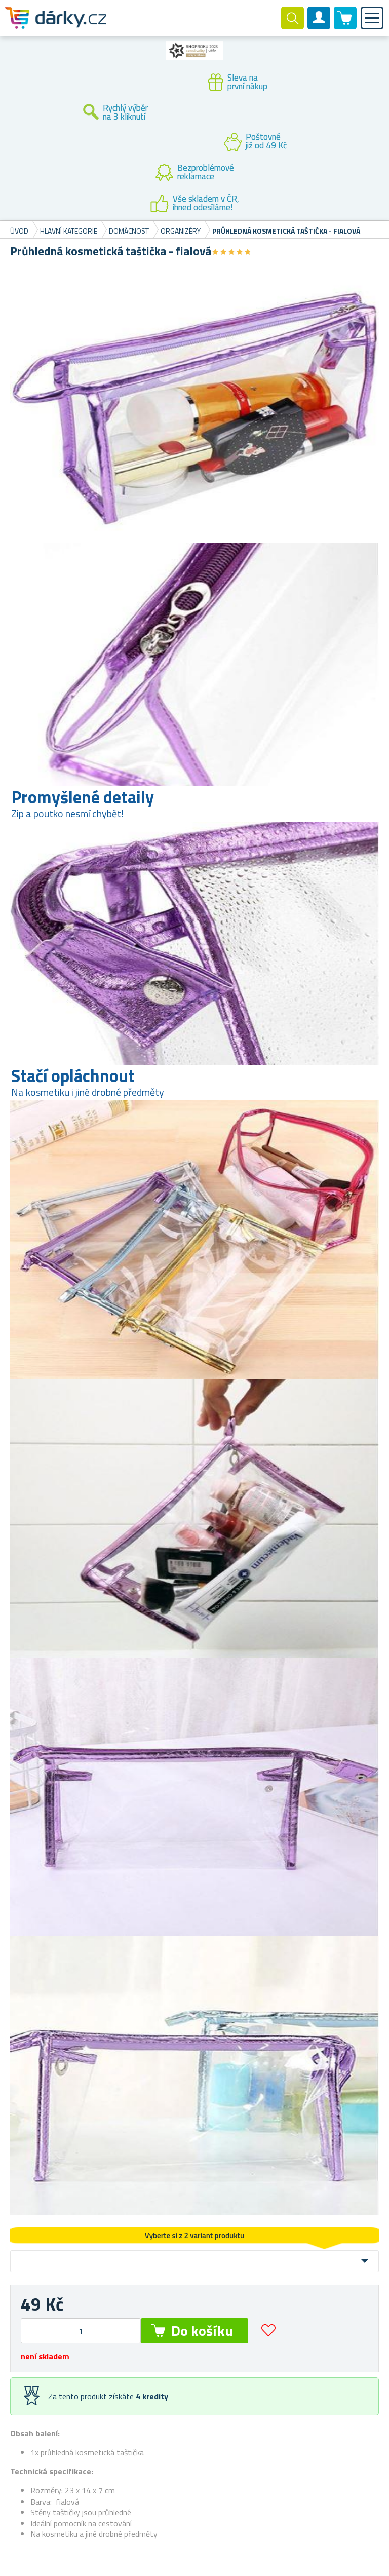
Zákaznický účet (319, 26)
